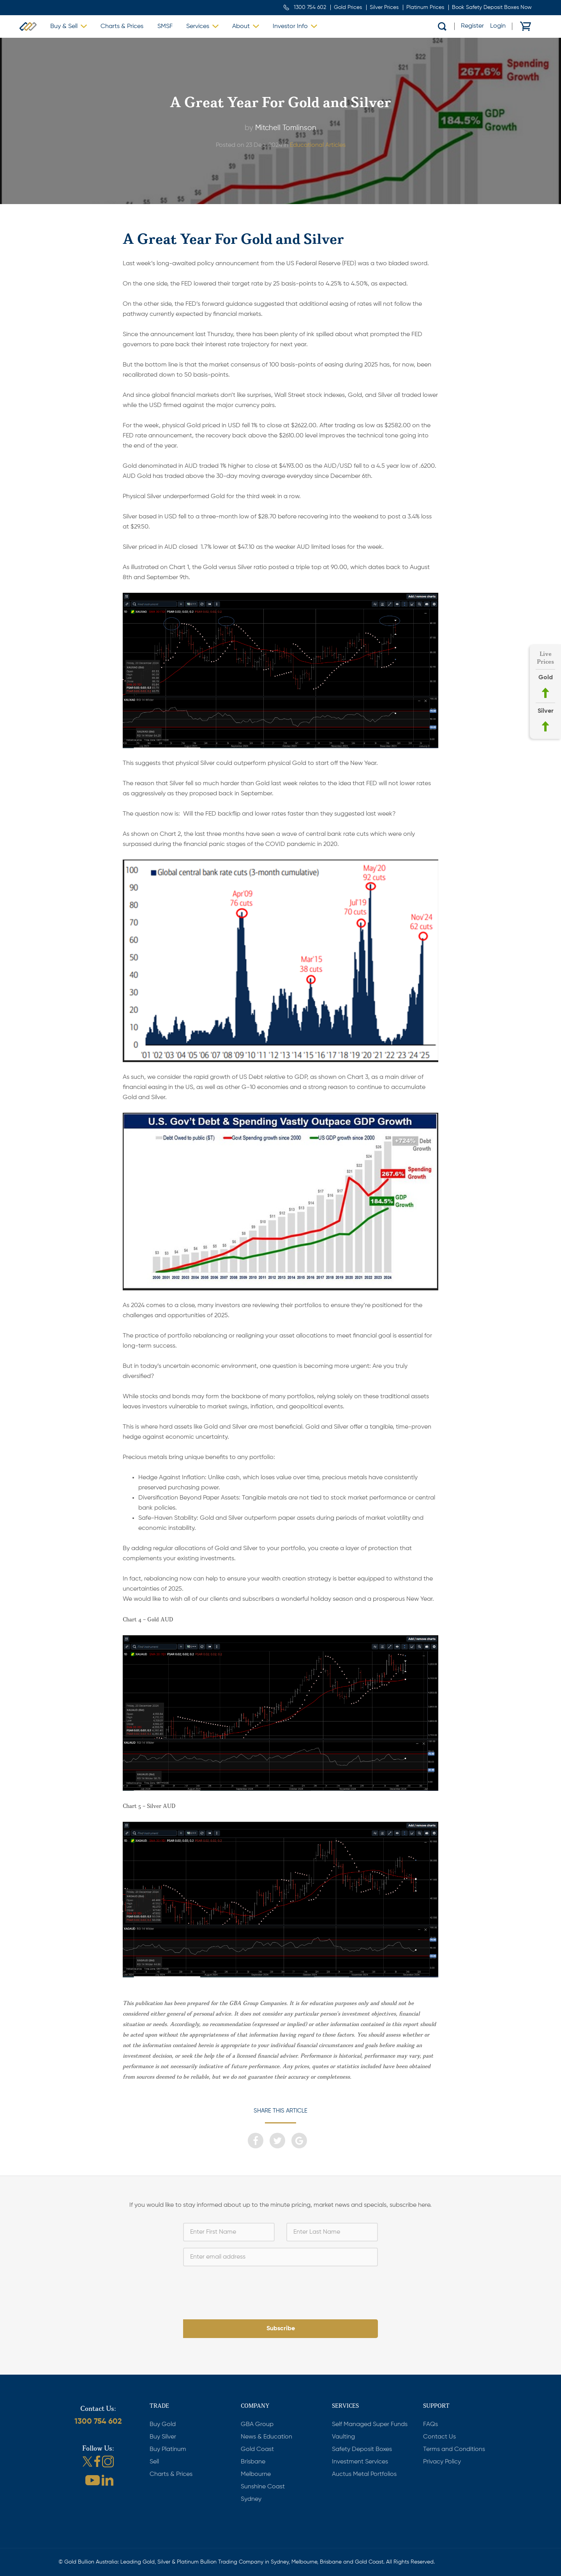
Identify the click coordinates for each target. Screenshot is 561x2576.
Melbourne (256, 2474)
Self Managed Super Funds (370, 2424)
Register (472, 26)
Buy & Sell (64, 26)
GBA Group (257, 2424)
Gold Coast (257, 2449)
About (241, 26)
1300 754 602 (310, 7)
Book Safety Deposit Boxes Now (492, 7)
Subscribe (280, 2329)
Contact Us (439, 2437)
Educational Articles (318, 145)
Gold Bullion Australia (28, 26)
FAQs (430, 2424)
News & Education (266, 2437)
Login (498, 26)
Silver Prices (384, 7)
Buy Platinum (168, 2449)
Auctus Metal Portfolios (364, 2474)
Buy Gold (163, 2424)
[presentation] (280, 2288)
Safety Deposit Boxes (362, 2449)
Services (197, 26)
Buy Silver (163, 2437)
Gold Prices (348, 7)
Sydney (251, 2499)
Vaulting (343, 2437)
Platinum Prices (425, 7)
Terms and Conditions (454, 2449)
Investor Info (290, 26)
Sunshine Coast (263, 2487)
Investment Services (360, 2462)
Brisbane (253, 2462)
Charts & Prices (122, 26)
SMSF (165, 26)
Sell (154, 2462)
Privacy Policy (442, 2462)
